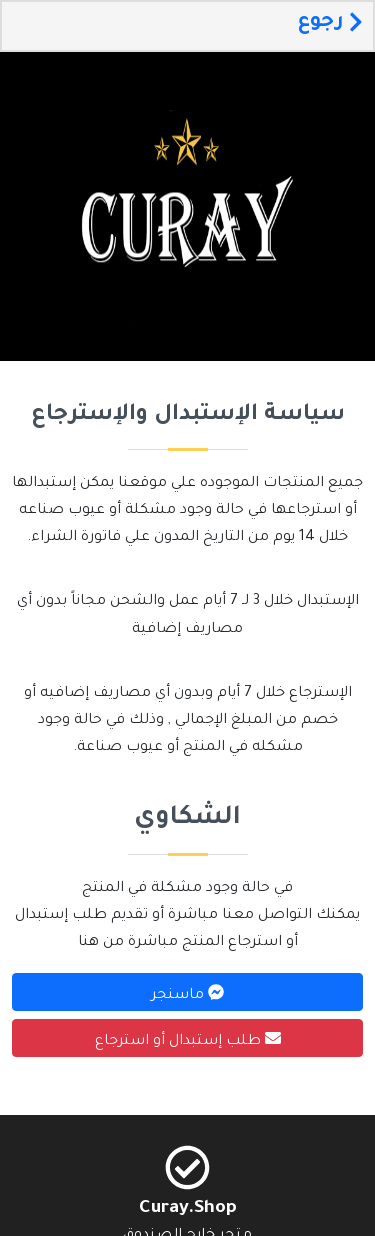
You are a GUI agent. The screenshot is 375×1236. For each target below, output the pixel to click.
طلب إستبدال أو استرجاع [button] (188, 1040)
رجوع (330, 22)
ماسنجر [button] (187, 994)
